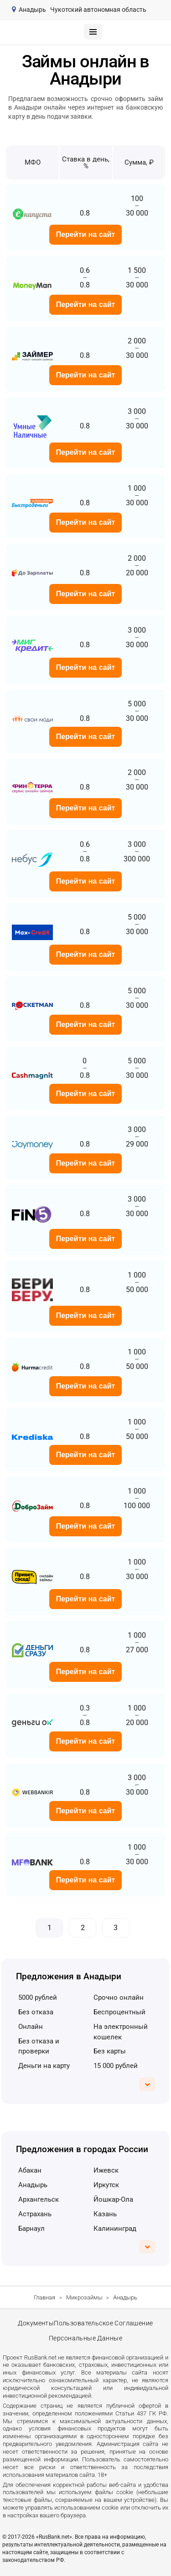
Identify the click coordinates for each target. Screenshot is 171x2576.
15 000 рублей (115, 2066)
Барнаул (31, 2228)
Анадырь (32, 2185)
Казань (105, 2214)
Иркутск (106, 2185)
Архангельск (38, 2199)
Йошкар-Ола (113, 2199)
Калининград (114, 2228)
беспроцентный (119, 2012)
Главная (44, 2297)
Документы (35, 2323)
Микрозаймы (84, 2297)
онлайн (30, 2027)
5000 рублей (37, 1997)
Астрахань (35, 2214)
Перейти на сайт (85, 234)
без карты (109, 2051)
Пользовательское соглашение (104, 2323)
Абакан (29, 2170)
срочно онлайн (118, 1997)
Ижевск (106, 2170)
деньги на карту (44, 2066)
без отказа (35, 2012)
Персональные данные (86, 2338)
